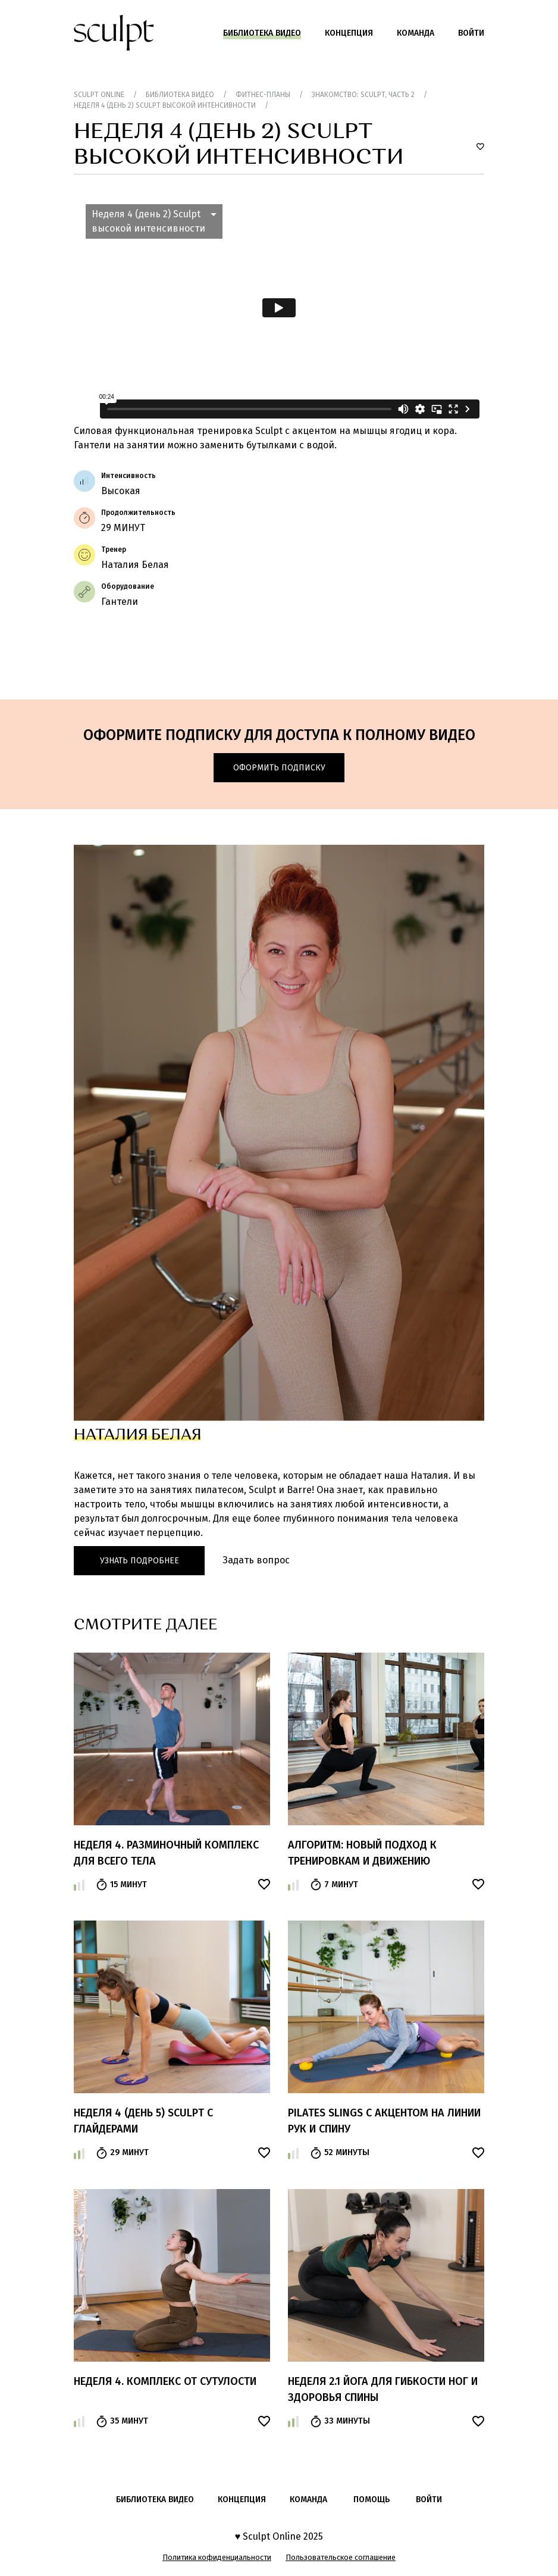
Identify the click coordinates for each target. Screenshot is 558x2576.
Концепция (349, 33)
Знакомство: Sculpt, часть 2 (363, 94)
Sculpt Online (99, 94)
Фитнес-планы (263, 94)
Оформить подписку (279, 768)
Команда (415, 33)
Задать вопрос (256, 1560)
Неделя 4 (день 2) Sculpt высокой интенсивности (165, 105)
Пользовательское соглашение (341, 2557)
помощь (371, 2499)
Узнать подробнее (139, 1561)
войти (429, 2499)
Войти (471, 33)
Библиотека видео (262, 33)
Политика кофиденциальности (216, 2557)
